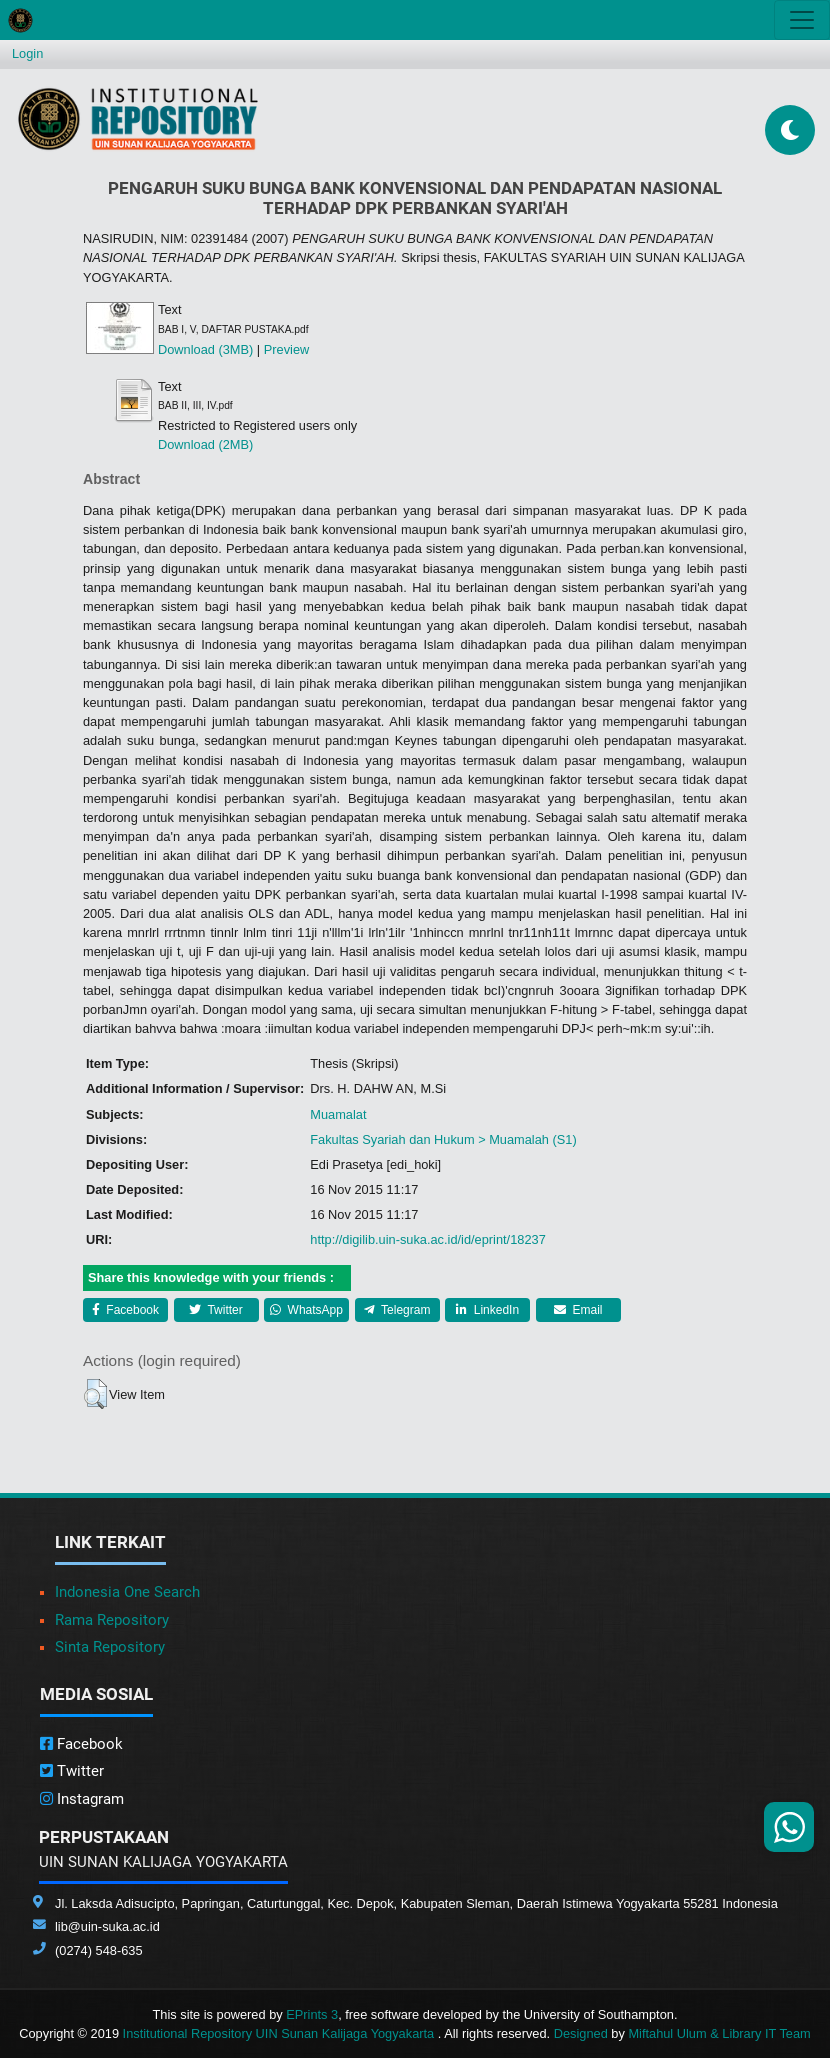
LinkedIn (487, 1310)
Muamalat (338, 1114)
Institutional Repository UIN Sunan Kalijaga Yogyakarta (280, 2033)
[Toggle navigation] (802, 20)
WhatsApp (306, 1310)
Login (27, 53)
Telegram (397, 1310)
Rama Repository (112, 1620)
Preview (287, 349)
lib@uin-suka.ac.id (107, 1926)
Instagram (82, 1799)
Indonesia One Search (127, 1592)
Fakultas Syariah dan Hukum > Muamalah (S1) (443, 1139)
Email (578, 1310)
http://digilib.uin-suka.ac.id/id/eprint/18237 (427, 1239)
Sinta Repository (110, 1647)
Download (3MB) (205, 349)
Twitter (215, 1310)
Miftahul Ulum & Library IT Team (719, 2033)
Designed (581, 2033)
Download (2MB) (205, 444)
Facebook (125, 1310)
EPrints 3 (312, 2014)
